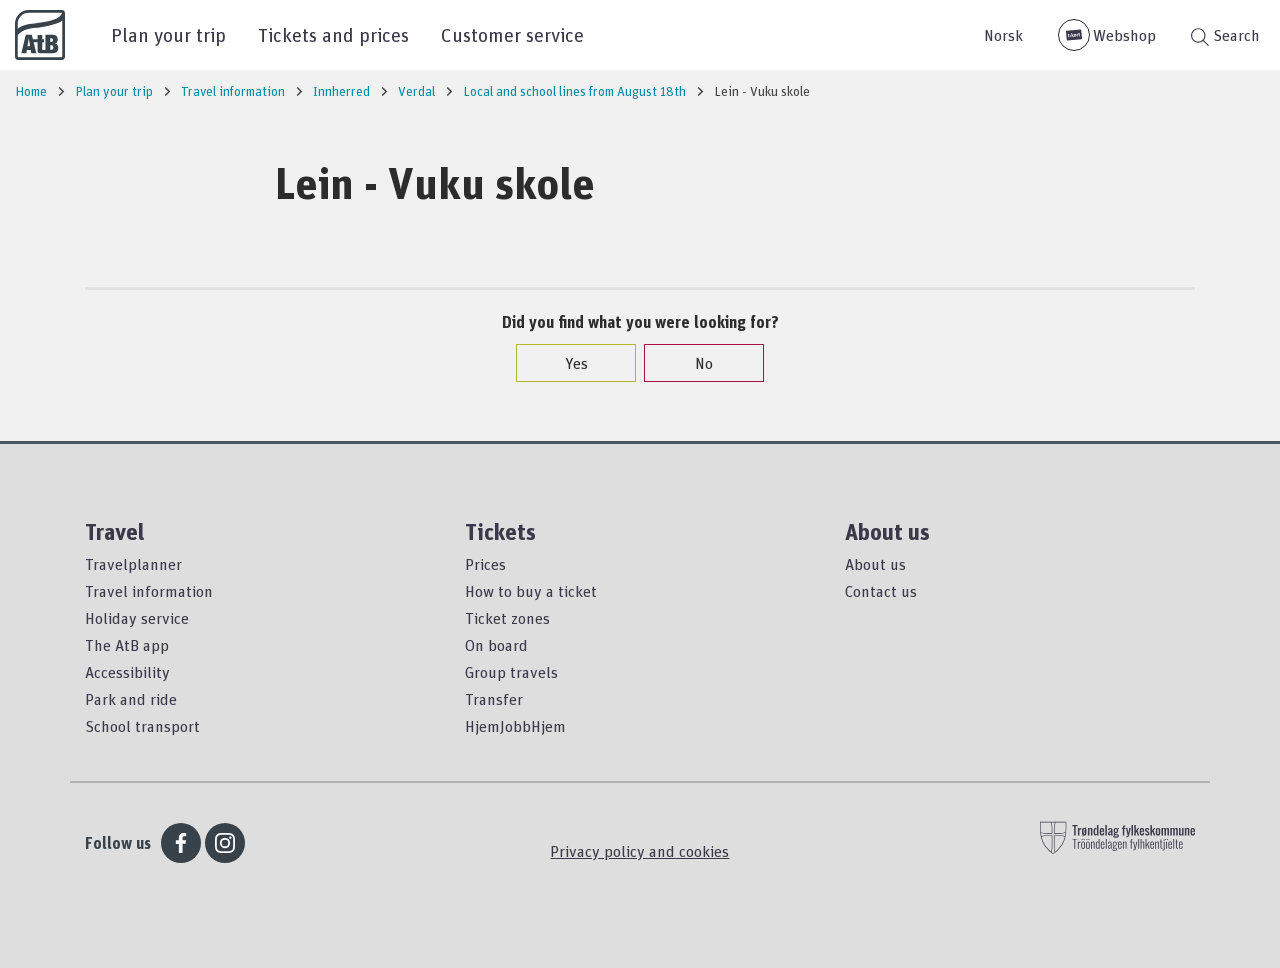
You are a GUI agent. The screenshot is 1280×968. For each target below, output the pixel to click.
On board (496, 645)
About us (875, 564)
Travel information (149, 591)
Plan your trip (168, 34)
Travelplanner (133, 564)
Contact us (881, 591)
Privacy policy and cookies (639, 851)
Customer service (512, 34)
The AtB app (127, 645)
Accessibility (127, 672)
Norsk (1003, 35)
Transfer (494, 699)
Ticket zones (507, 618)
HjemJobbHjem (515, 726)
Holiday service (137, 618)
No (694, 363)
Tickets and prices (333, 34)
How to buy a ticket (531, 591)
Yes (566, 363)
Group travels (511, 672)
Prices (485, 564)
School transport (142, 726)
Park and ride (131, 699)
